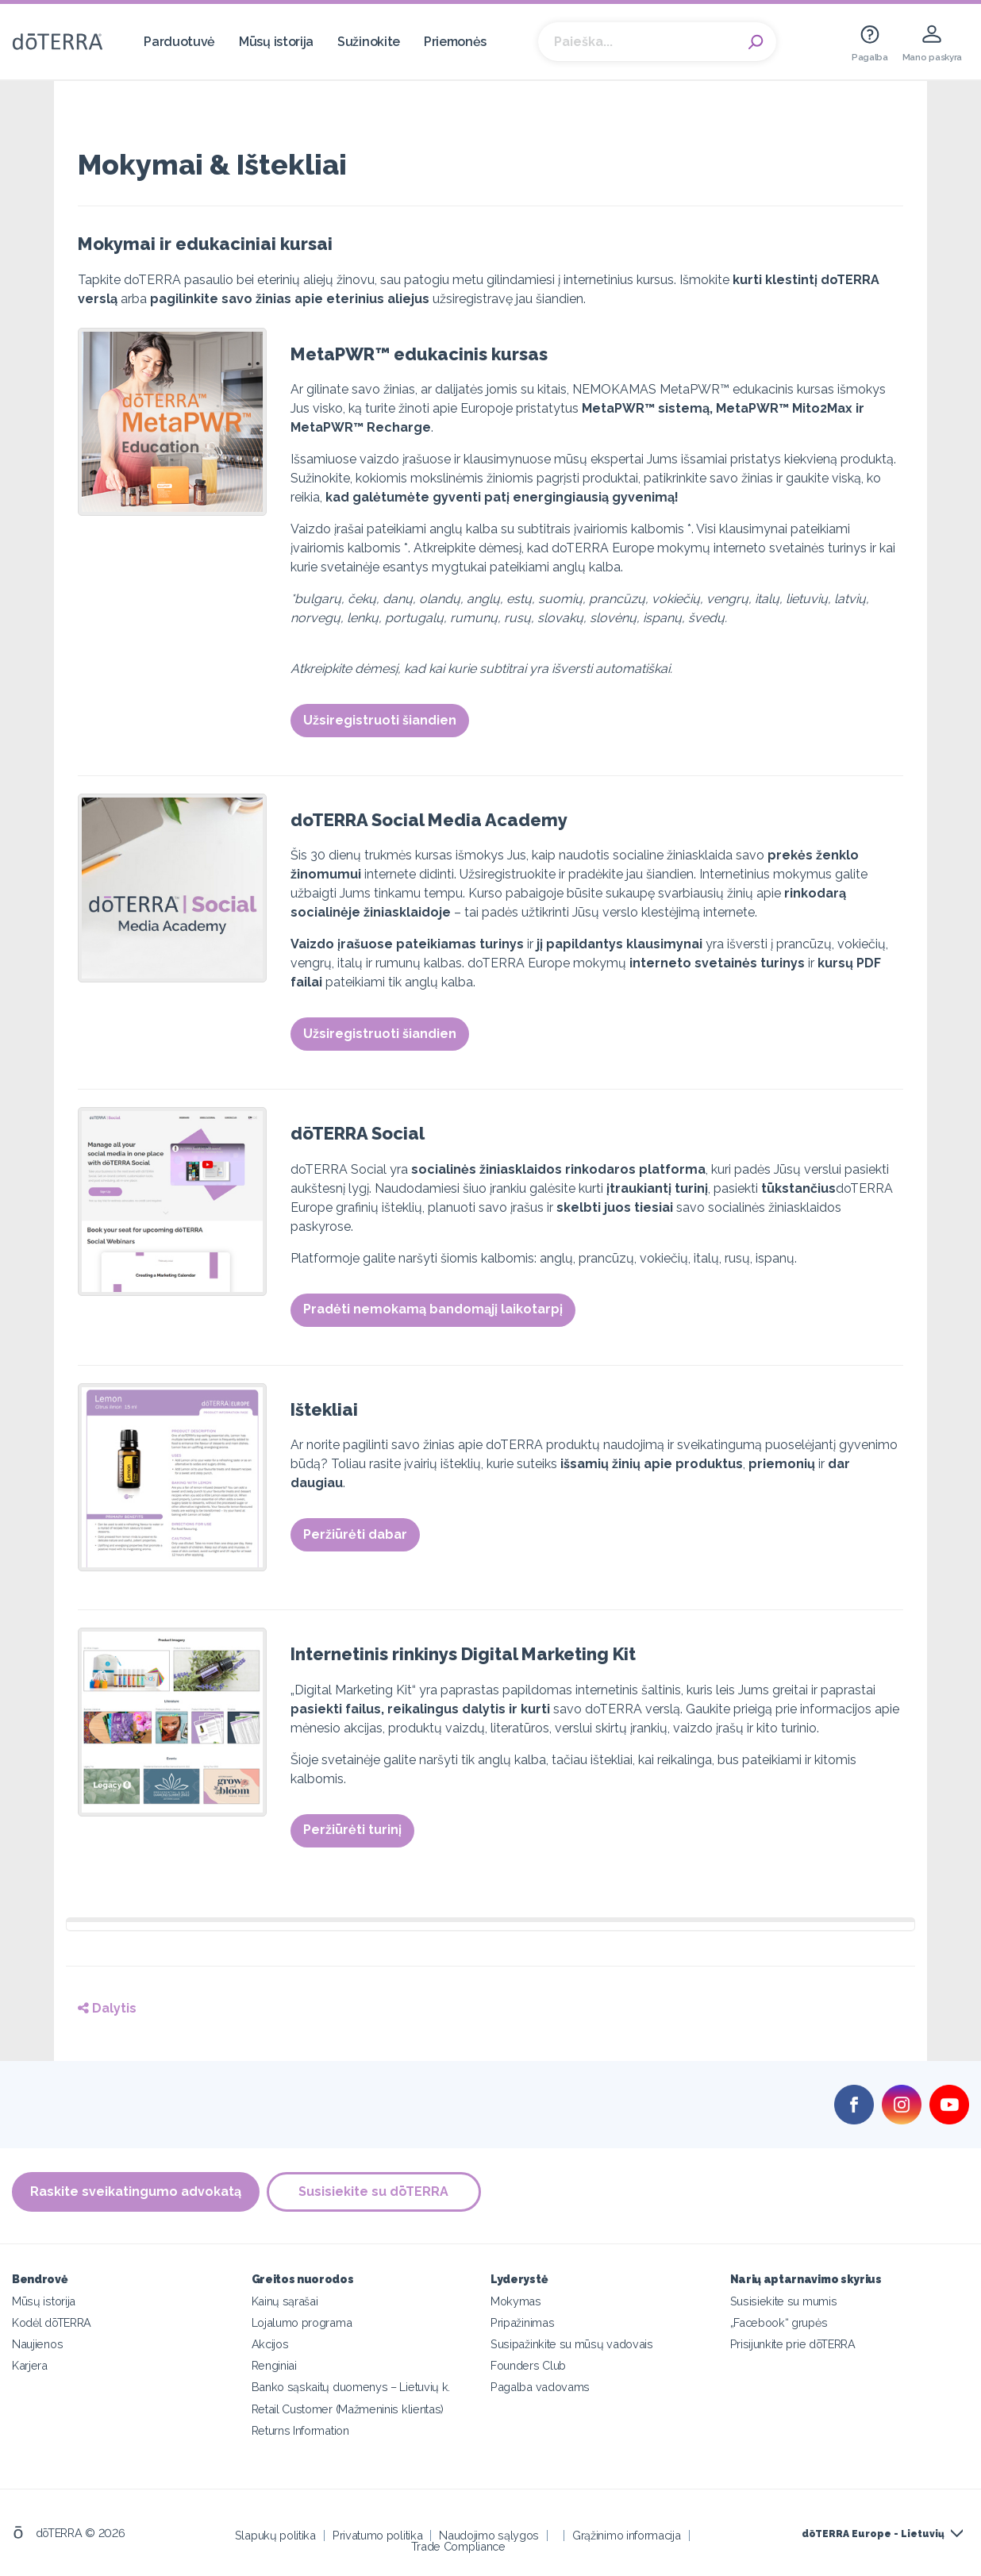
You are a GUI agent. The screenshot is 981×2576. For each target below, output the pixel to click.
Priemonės (455, 41)
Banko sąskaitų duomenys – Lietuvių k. (351, 2386)
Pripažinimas (522, 2322)
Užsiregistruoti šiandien (379, 720)
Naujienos (37, 2344)
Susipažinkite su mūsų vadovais (571, 2344)
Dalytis (107, 2008)
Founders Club (528, 2365)
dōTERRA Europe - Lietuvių (873, 2533)
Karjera (30, 2365)
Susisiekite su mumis (783, 2301)
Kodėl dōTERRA (51, 2322)
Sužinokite (368, 41)
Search (756, 42)
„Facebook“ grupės (779, 2322)
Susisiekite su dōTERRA (375, 2191)
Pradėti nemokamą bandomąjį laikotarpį (433, 1309)
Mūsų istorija (276, 41)
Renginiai (274, 2365)
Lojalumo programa (302, 2322)
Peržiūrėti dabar (355, 1534)
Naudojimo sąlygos (489, 2534)
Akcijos (270, 2344)
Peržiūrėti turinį (352, 1829)
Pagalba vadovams (540, 2386)
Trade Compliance (458, 2545)
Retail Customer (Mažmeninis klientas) (348, 2408)
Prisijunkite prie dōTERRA (793, 2344)
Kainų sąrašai (285, 2301)
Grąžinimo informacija (626, 2534)
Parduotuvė (179, 41)
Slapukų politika (275, 2534)
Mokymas (515, 2301)
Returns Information (300, 2429)
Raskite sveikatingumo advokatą (135, 2191)
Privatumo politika (377, 2534)
